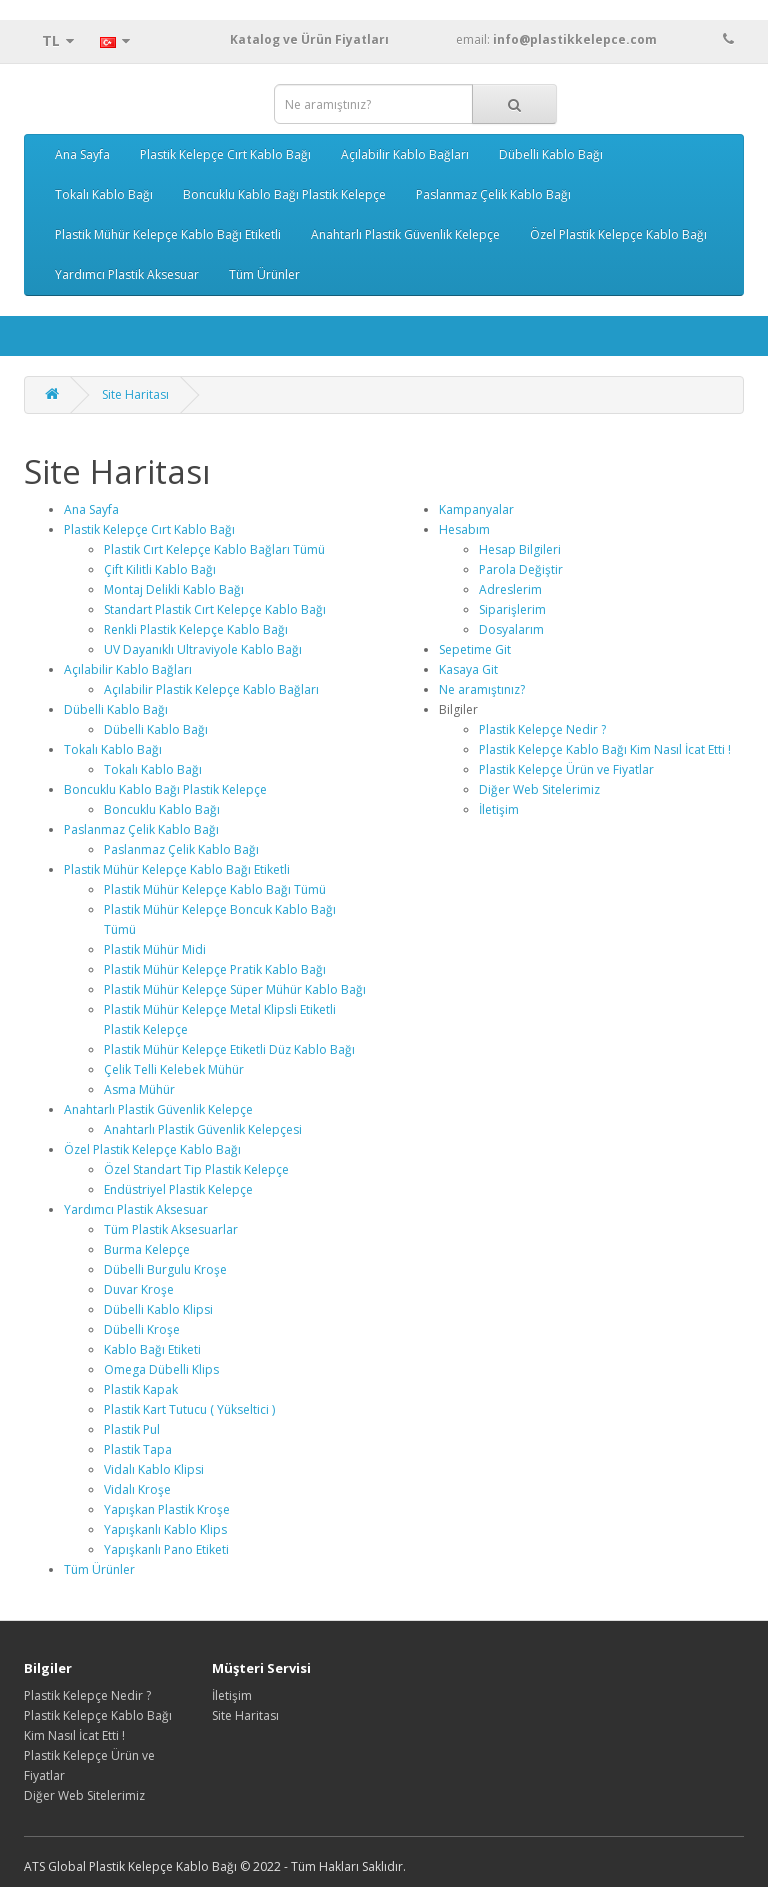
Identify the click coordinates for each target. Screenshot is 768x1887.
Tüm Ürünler (264, 274)
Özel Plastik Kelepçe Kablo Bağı (618, 234)
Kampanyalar (476, 509)
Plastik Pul (132, 1429)
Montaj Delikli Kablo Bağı (174, 589)
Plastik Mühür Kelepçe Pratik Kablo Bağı (215, 969)
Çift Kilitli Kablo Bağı (160, 569)
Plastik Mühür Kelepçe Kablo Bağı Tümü (215, 889)
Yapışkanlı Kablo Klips (165, 1529)
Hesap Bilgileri (520, 549)
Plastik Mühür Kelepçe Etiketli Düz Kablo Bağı (229, 1049)
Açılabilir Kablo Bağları (405, 154)
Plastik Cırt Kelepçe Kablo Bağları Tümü (214, 549)
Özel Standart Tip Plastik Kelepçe (196, 1169)
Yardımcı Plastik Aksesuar (127, 274)
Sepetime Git (475, 649)
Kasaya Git (468, 669)
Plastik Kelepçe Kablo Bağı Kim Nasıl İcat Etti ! (605, 749)
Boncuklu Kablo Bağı (162, 809)
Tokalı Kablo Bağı (104, 194)
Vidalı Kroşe (137, 1489)
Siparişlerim (512, 609)
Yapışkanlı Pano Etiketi (166, 1549)
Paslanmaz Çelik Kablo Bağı (493, 194)
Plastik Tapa (138, 1449)
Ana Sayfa (82, 154)
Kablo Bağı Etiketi (152, 1349)
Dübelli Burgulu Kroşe (165, 1269)
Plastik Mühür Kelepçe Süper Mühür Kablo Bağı (235, 989)
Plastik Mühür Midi (155, 949)
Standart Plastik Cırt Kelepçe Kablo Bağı (215, 609)
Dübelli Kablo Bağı (551, 154)
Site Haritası (135, 394)
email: (595, 39)
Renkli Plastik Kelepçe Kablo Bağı (196, 629)
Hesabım (464, 529)
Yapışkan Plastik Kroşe (167, 1509)
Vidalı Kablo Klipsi (154, 1469)
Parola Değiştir (521, 569)
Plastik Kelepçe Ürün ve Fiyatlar (566, 769)
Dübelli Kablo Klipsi (158, 1309)
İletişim (499, 809)
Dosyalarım (511, 629)
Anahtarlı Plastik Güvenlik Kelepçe (405, 234)
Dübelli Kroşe (142, 1329)
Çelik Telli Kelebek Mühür (174, 1069)
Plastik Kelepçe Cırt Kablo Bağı (225, 154)
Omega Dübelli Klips (161, 1369)
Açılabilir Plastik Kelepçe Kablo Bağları (211, 689)
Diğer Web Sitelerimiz (539, 789)
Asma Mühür (139, 1089)
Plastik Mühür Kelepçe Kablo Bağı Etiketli (168, 234)
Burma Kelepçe (147, 1249)
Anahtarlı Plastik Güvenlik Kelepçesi (203, 1129)
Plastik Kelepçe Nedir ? (542, 729)
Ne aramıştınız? (482, 689)
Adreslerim (510, 589)
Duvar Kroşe (139, 1289)
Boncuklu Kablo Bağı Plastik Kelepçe (284, 194)
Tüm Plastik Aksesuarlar (171, 1229)
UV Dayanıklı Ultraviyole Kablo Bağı (203, 649)
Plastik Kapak (141, 1389)
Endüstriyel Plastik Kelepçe (178, 1189)
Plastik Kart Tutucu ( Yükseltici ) (189, 1409)
